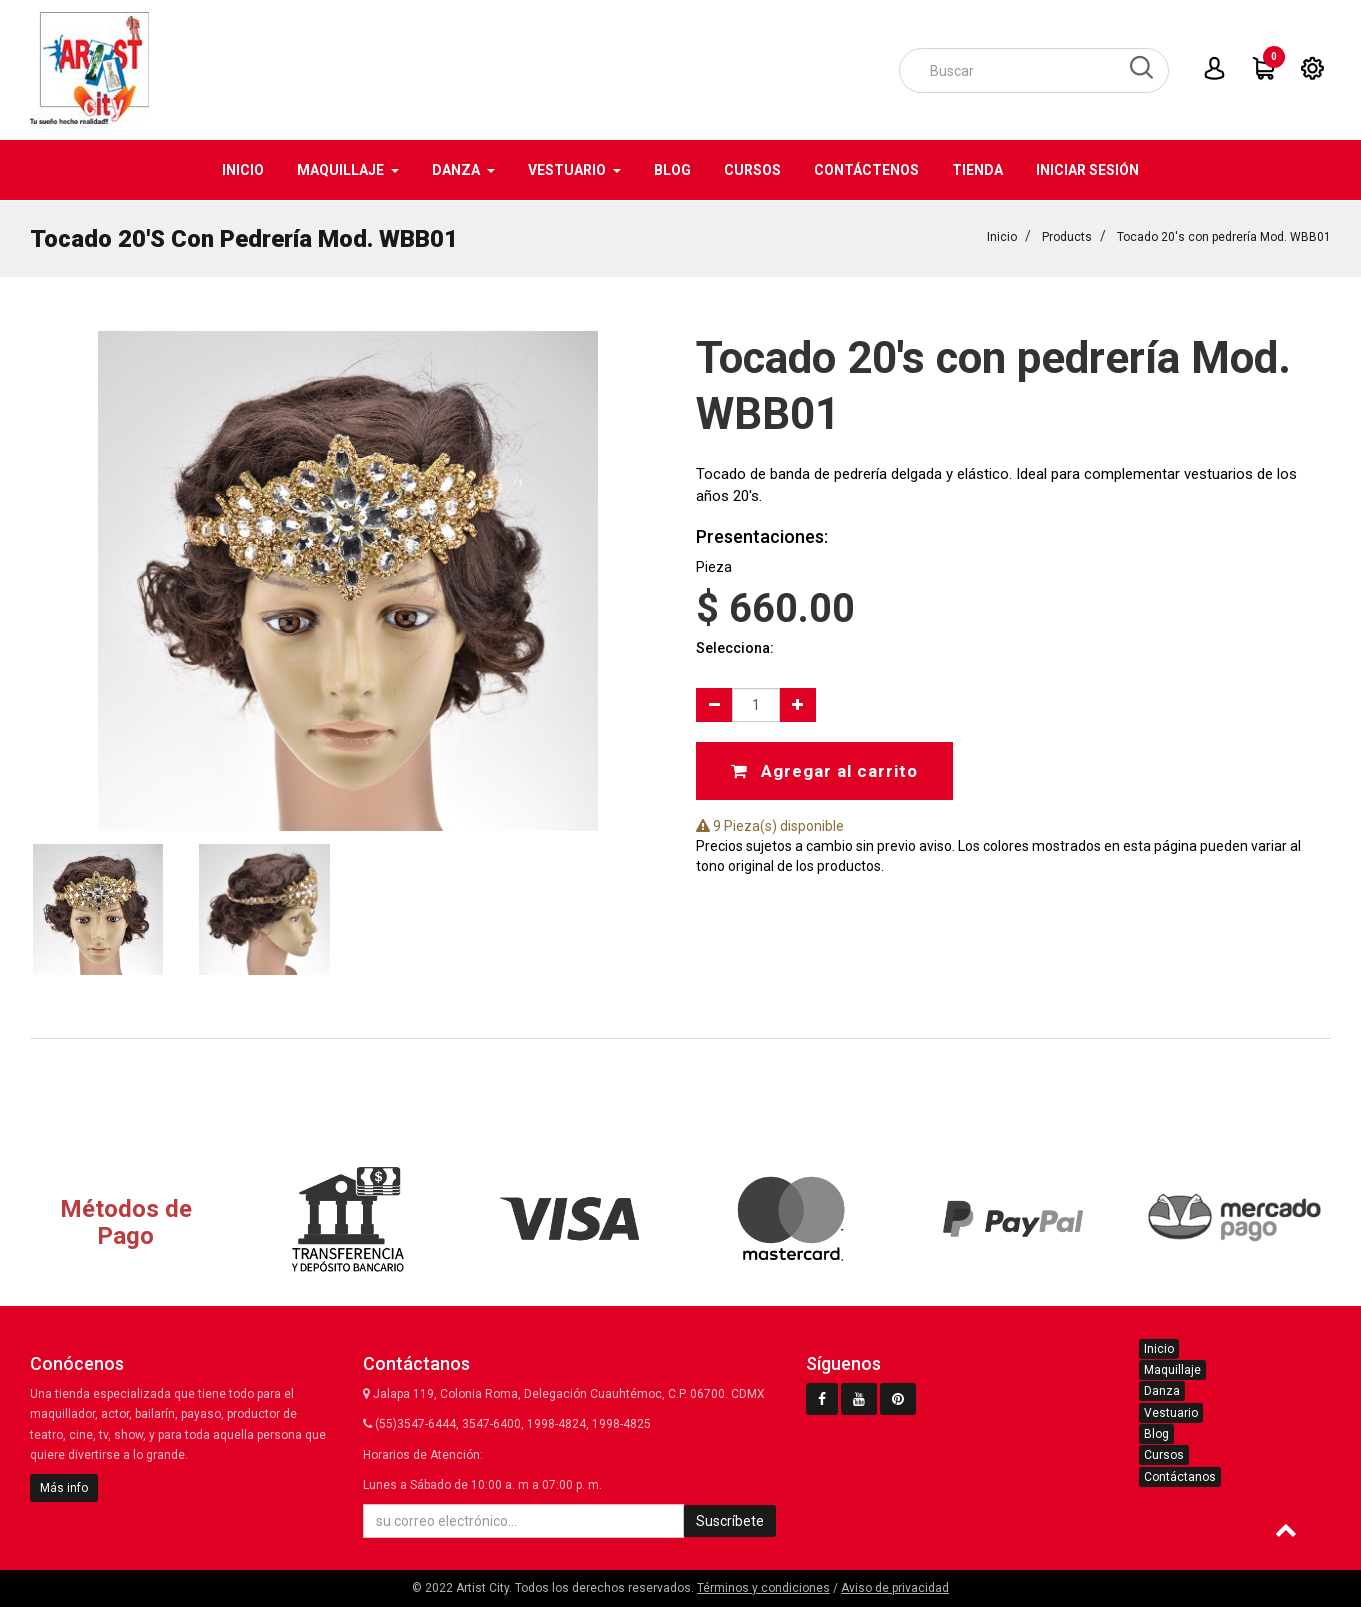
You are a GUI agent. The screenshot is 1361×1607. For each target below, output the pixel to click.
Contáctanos (1180, 1477)
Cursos (1164, 1455)
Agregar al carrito (824, 770)
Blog (1156, 1434)
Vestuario (1171, 1413)
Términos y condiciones (763, 1588)
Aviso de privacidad (895, 1588)
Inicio (1002, 236)
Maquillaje (1172, 1370)
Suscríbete (730, 1521)
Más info (64, 1488)
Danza (1162, 1391)
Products (1067, 236)
